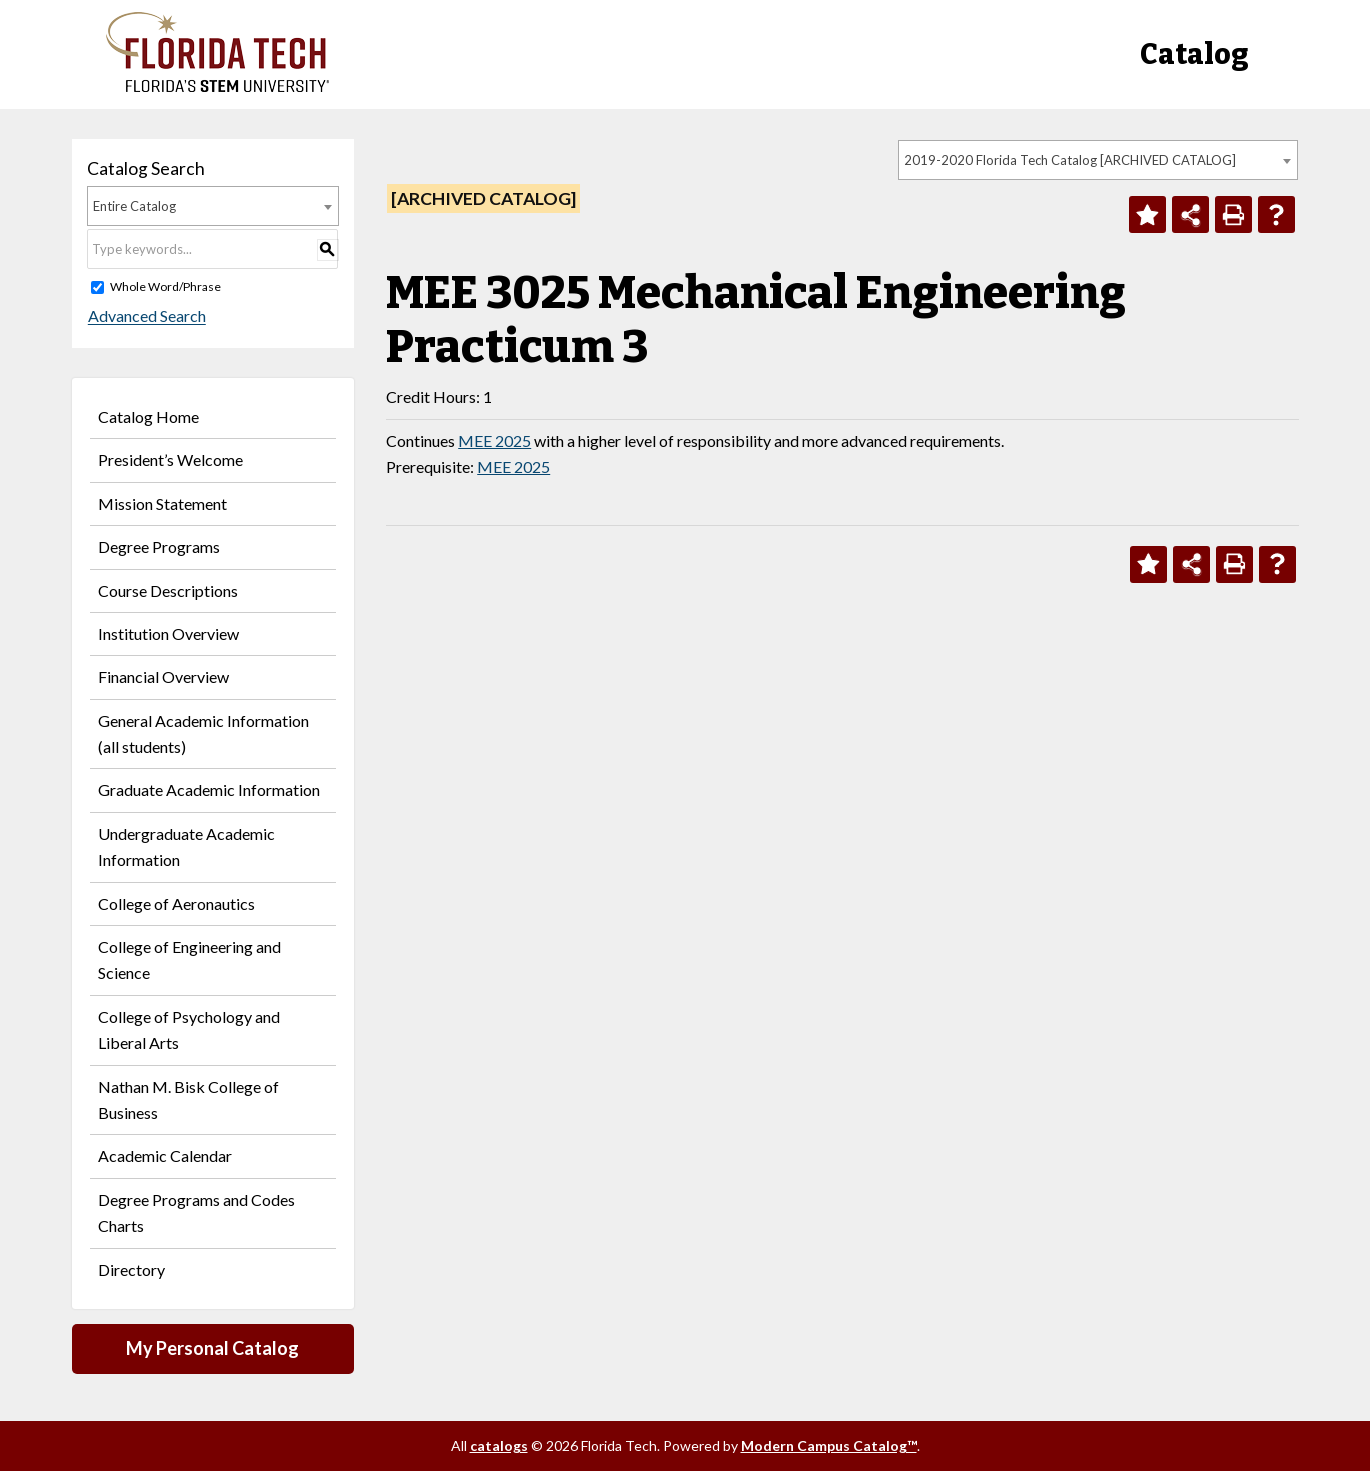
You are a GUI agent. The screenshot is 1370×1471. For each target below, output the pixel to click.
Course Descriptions (168, 590)
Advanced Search (146, 316)
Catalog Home (148, 416)
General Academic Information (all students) (203, 733)
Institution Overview (168, 633)
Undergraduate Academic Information (186, 846)
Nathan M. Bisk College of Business (188, 1099)
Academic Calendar (165, 1155)
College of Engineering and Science (189, 959)
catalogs (499, 1445)
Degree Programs (159, 546)
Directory (131, 1269)
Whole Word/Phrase (165, 286)
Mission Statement (162, 503)
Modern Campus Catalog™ (829, 1445)
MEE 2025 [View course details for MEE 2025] (494, 440)
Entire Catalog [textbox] (134, 206)
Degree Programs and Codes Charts (196, 1212)
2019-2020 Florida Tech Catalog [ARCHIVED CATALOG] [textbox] (1070, 160)
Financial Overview (163, 676)
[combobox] (1098, 160)
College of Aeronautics (176, 903)
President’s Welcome (170, 459)
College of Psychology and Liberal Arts (189, 1029)
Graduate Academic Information (209, 789)
